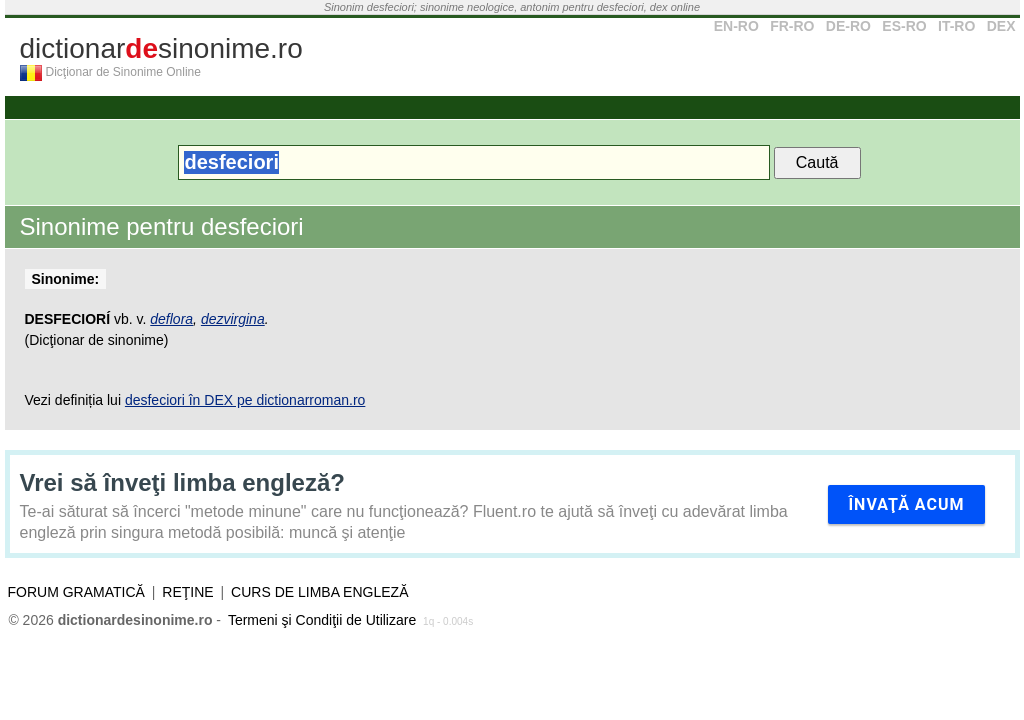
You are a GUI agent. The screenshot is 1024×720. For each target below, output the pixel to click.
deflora (171, 319)
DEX (1001, 26)
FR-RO (792, 26)
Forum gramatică (76, 592)
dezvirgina (233, 319)
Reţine (187, 592)
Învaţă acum (906, 504)
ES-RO (904, 26)
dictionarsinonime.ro (161, 48)
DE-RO (848, 26)
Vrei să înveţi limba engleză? (182, 482)
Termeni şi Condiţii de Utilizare (322, 620)
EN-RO (736, 26)
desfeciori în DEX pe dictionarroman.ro (245, 400)
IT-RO (956, 26)
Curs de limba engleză (319, 592)
